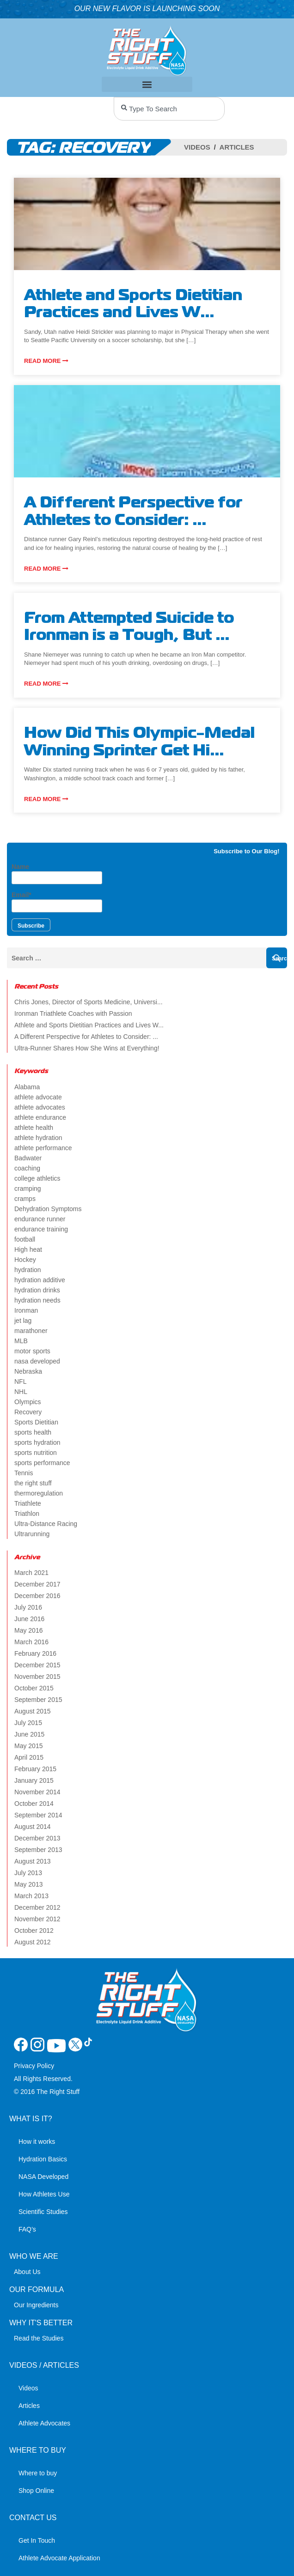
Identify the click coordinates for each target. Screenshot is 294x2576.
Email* (57, 901)
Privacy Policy (34, 2065)
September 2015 (38, 1699)
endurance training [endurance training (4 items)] (41, 1229)
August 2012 (32, 1942)
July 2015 (28, 1722)
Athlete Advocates (44, 2423)
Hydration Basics (42, 2159)
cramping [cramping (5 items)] (27, 1188)
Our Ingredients (36, 2305)
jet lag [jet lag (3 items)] (22, 1320)
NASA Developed (43, 2176)
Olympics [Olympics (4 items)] (27, 1402)
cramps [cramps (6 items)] (25, 1198)
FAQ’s (27, 2229)
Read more (46, 360)
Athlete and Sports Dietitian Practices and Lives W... (89, 1025)
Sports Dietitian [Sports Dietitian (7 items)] (36, 1422)
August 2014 (32, 1826)
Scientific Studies (43, 2211)
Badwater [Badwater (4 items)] (28, 1158)
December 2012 (37, 1907)
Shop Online (36, 2490)
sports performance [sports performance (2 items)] (42, 1462)
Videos (197, 147)
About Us (27, 2271)
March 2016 (31, 1642)
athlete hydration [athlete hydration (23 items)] (38, 1137)
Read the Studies (38, 2338)
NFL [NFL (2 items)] (20, 1381)
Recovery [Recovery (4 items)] (28, 1412)
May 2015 (28, 1746)
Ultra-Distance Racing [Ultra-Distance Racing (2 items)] (45, 1523)
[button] (147, 84)
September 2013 (38, 1849)
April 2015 (28, 1757)
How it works (36, 2141)
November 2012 (37, 1919)
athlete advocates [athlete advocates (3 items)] (39, 1107)
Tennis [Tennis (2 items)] (23, 1473)
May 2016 (28, 1630)
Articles (237, 147)
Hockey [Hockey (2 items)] (25, 1259)
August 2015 (32, 1711)
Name (57, 873)
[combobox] (169, 109)
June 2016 (29, 1619)
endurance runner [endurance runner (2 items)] (40, 1219)
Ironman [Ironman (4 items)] (26, 1310)
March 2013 (31, 1896)
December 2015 (37, 1665)
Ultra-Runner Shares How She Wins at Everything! (86, 1048)
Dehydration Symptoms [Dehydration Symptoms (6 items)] (48, 1209)
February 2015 (35, 1769)
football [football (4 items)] (24, 1239)
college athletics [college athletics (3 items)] (37, 1178)
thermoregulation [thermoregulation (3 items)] (38, 1493)
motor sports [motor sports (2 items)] (32, 1351)
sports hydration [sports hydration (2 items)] (37, 1442)
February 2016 (35, 1653)
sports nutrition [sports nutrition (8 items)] (35, 1452)
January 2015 (34, 1780)
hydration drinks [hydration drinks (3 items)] (37, 1290)
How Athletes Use (44, 2194)
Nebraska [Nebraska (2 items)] (28, 1371)
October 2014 (34, 1803)
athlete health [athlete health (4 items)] (33, 1127)
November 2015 (37, 1676)
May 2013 (28, 1884)
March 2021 (31, 1572)
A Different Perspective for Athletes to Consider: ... (86, 1036)
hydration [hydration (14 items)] (27, 1269)
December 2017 (37, 1584)
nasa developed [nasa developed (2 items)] (37, 1361)
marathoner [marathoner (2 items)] (31, 1330)
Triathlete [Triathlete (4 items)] (27, 1503)
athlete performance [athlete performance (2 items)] (43, 1148)
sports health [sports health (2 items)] (32, 1432)
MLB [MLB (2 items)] (21, 1341)
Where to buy (37, 2473)
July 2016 (28, 1607)
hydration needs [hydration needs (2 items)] (37, 1300)
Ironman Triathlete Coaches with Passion (73, 1013)
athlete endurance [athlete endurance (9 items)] (40, 1117)
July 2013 (28, 1872)
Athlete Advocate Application (59, 2558)
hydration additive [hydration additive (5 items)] (39, 1280)
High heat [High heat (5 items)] (28, 1249)
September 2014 (38, 1815)
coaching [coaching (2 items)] (27, 1168)
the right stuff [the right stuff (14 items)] (33, 1483)
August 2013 (32, 1861)
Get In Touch (36, 2540)
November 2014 (37, 1792)
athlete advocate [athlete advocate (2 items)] (38, 1097)
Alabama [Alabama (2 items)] (27, 1087)
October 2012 (34, 1930)
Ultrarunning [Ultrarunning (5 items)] (31, 1534)
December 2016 (37, 1595)
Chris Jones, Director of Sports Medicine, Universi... (88, 1002)
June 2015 (29, 1734)
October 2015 (34, 1688)
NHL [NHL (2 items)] (20, 1391)
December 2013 (37, 1838)
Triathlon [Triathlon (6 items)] (26, 1513)
